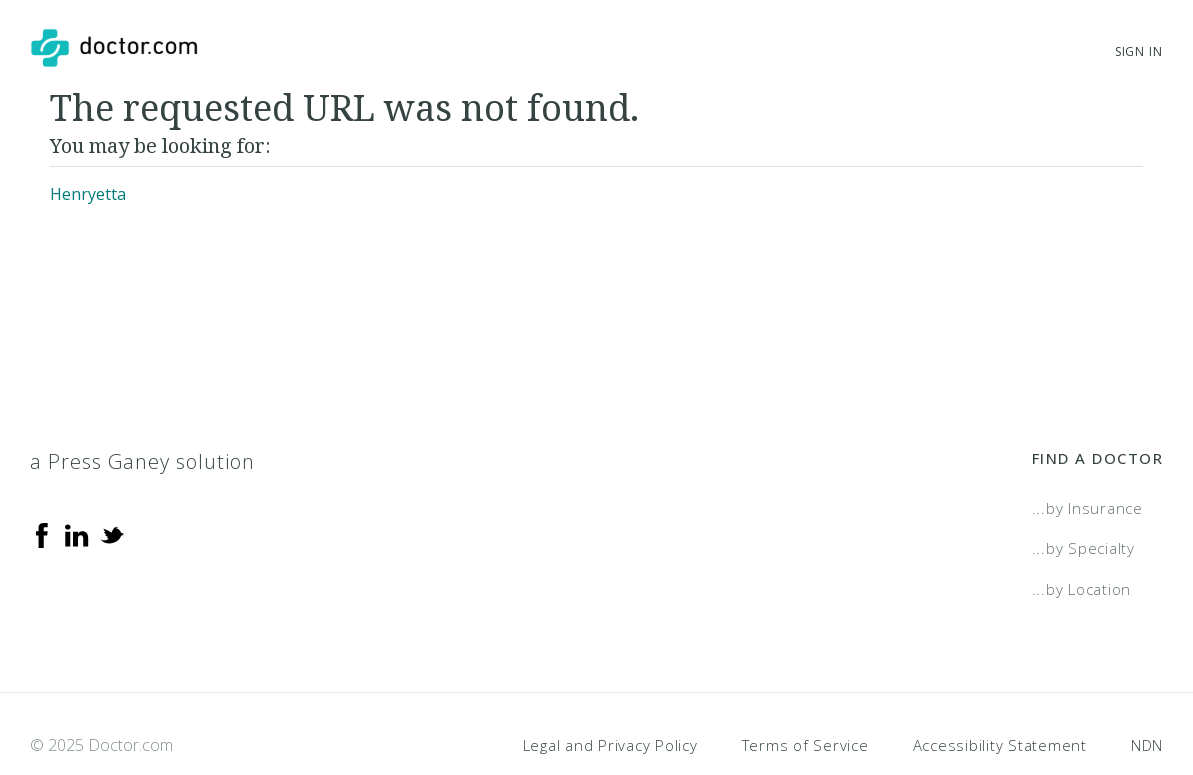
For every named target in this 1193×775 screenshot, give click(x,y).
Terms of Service (805, 745)
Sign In (1139, 51)
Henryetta (88, 194)
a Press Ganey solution (142, 461)
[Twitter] (112, 534)
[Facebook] (42, 534)
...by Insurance (1087, 508)
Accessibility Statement (1000, 745)
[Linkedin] (77, 534)
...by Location (1082, 589)
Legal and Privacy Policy (610, 745)
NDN (1147, 745)
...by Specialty (1083, 548)
